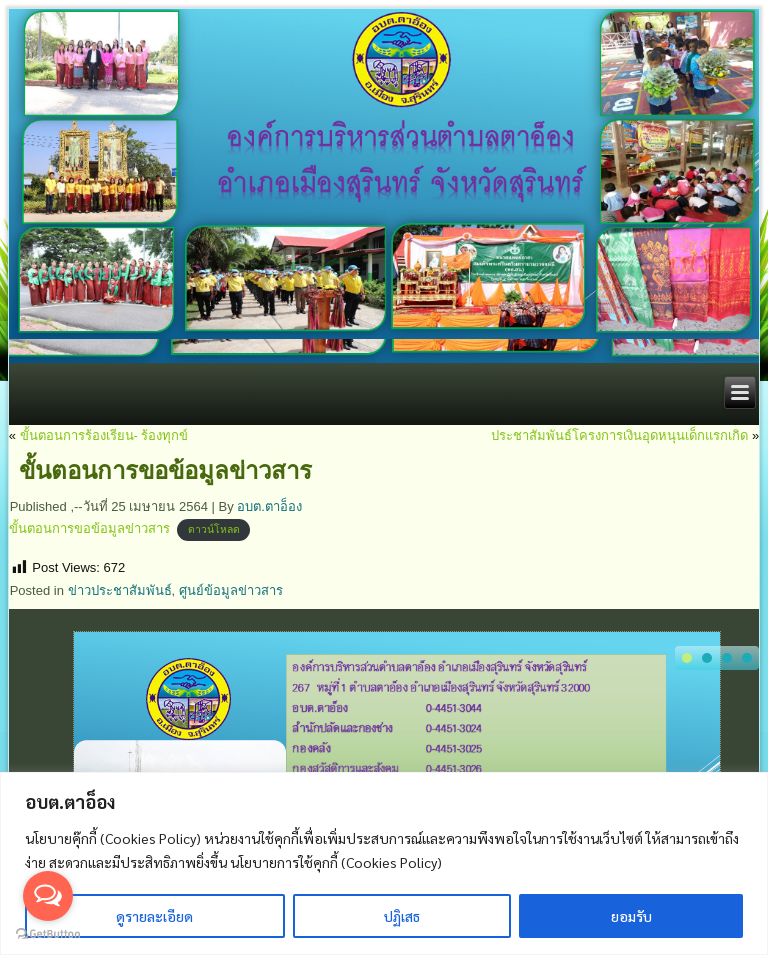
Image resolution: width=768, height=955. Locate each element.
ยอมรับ (631, 916)
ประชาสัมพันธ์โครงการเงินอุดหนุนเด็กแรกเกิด (619, 435)
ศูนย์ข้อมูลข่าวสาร (231, 590)
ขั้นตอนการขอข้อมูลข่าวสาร (89, 528)
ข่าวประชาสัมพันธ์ (120, 590)
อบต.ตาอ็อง (269, 506)
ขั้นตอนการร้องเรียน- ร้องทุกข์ (104, 435)
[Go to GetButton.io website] (48, 934)
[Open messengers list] (48, 896)
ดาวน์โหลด (214, 529)
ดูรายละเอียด (154, 916)
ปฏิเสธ (402, 916)
